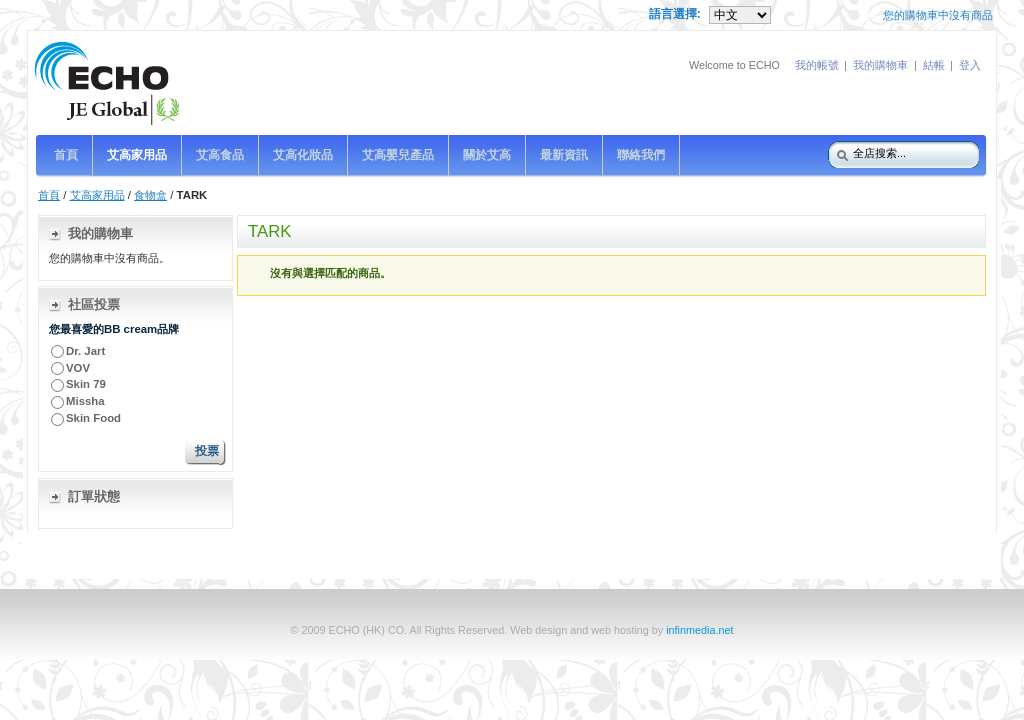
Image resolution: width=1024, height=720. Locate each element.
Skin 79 (86, 384)
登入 (970, 65)
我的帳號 (817, 65)
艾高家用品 (97, 195)
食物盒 (150, 195)
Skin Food (93, 418)
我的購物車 (880, 65)
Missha (85, 401)
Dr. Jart (87, 351)
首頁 (49, 195)
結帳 (934, 65)
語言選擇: (676, 14)
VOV (78, 368)
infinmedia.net (699, 630)
